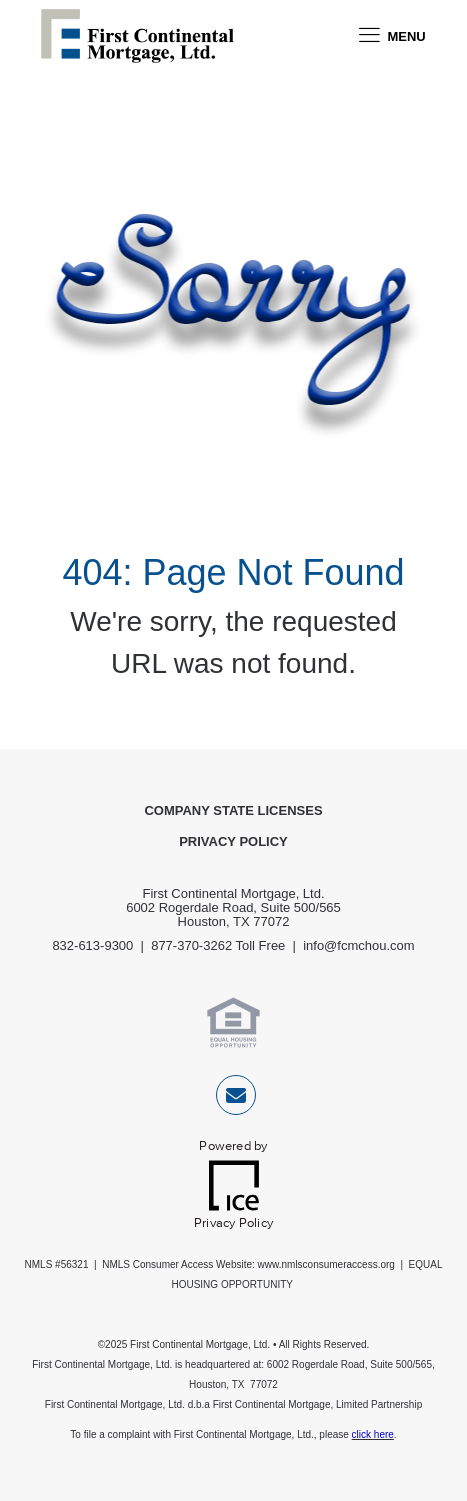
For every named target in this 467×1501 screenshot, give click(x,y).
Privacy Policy (233, 841)
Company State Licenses (233, 810)
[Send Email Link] (236, 1098)
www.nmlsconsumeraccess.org (326, 1264)
